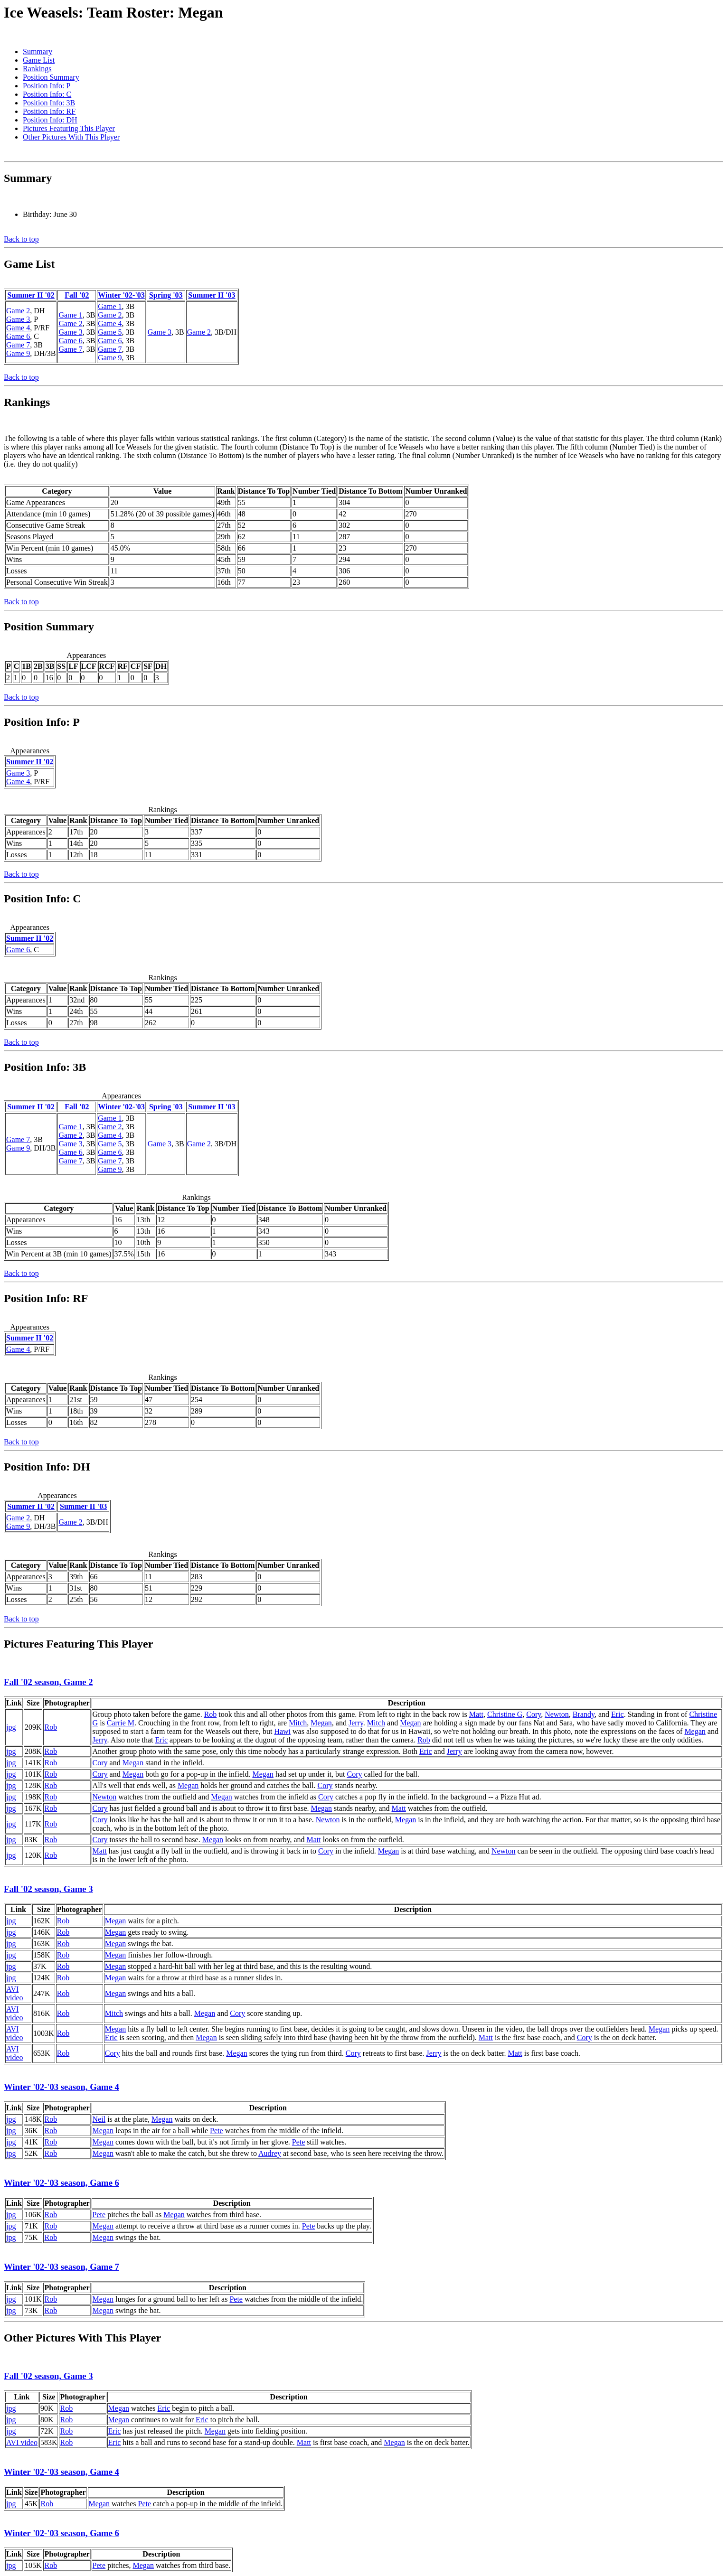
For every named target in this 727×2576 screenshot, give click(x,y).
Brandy (584, 1714)
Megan (321, 1723)
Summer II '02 (31, 295)
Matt (476, 1714)
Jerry (356, 1723)
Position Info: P (46, 86)
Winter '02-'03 (121, 295)
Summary (37, 51)
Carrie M (120, 1723)
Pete (216, 2130)
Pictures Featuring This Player (69, 128)
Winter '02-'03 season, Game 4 (61, 2087)
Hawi (282, 1731)
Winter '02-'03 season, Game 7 (61, 2267)
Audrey (269, 2153)
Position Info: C (47, 94)
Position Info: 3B (49, 103)
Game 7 (18, 345)
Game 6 (18, 336)
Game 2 (18, 311)
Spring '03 (166, 295)
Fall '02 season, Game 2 (48, 1682)
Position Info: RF (49, 111)
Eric (617, 1714)
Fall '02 (77, 295)
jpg (11, 1727)
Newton (557, 1714)
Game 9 (18, 353)
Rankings (37, 69)
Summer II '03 (211, 295)
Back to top (21, 239)
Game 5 (110, 332)
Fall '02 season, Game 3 (48, 1889)
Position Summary (51, 77)
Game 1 (70, 315)
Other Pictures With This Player (71, 137)
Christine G (504, 1714)
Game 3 (18, 319)
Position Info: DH (50, 120)
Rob (50, 1727)
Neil (99, 2119)
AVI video (14, 1993)
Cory (533, 1714)
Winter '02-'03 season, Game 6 (61, 2183)
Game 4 (18, 328)
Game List (39, 60)
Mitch (298, 1723)
